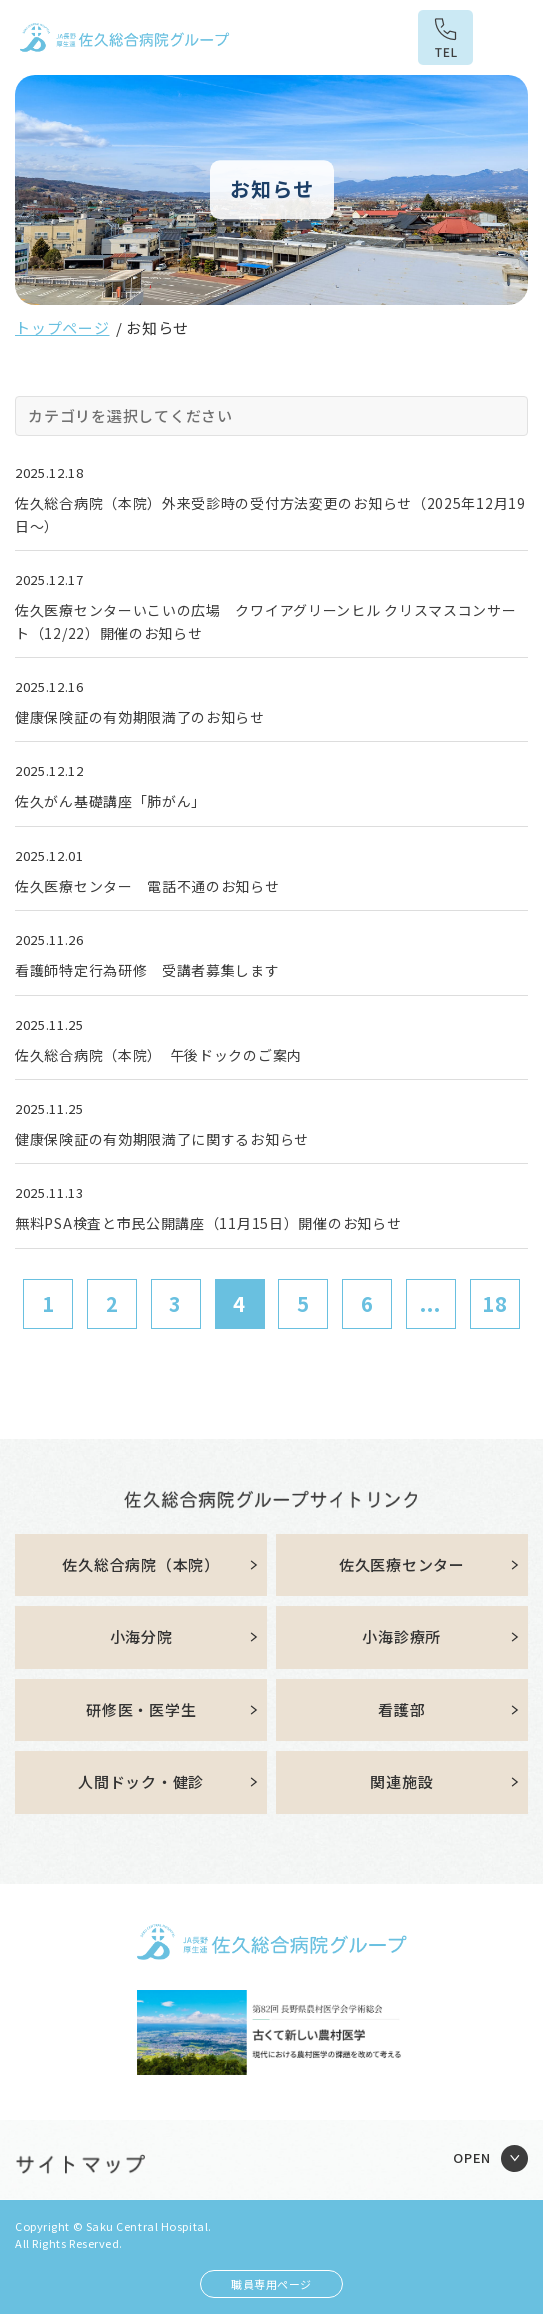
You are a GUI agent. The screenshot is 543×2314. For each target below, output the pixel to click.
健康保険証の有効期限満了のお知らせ (140, 717)
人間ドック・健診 (141, 1781)
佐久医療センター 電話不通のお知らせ (147, 886)
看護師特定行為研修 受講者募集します (147, 970)
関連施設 (401, 1781)
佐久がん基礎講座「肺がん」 (110, 801)
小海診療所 (401, 1636)
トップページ (62, 327)
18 (495, 1303)
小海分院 (141, 1636)
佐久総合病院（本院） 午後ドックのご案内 (158, 1055)
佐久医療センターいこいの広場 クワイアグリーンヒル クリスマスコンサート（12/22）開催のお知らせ (266, 621)
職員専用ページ (271, 2284)
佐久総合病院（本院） (141, 1564)
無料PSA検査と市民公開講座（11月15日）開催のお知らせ (208, 1223)
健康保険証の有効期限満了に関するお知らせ (162, 1139)
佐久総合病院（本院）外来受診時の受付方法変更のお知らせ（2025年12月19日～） (270, 514)
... (430, 1303)
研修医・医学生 (141, 1709)
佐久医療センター (402, 1564)
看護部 (401, 1709)
